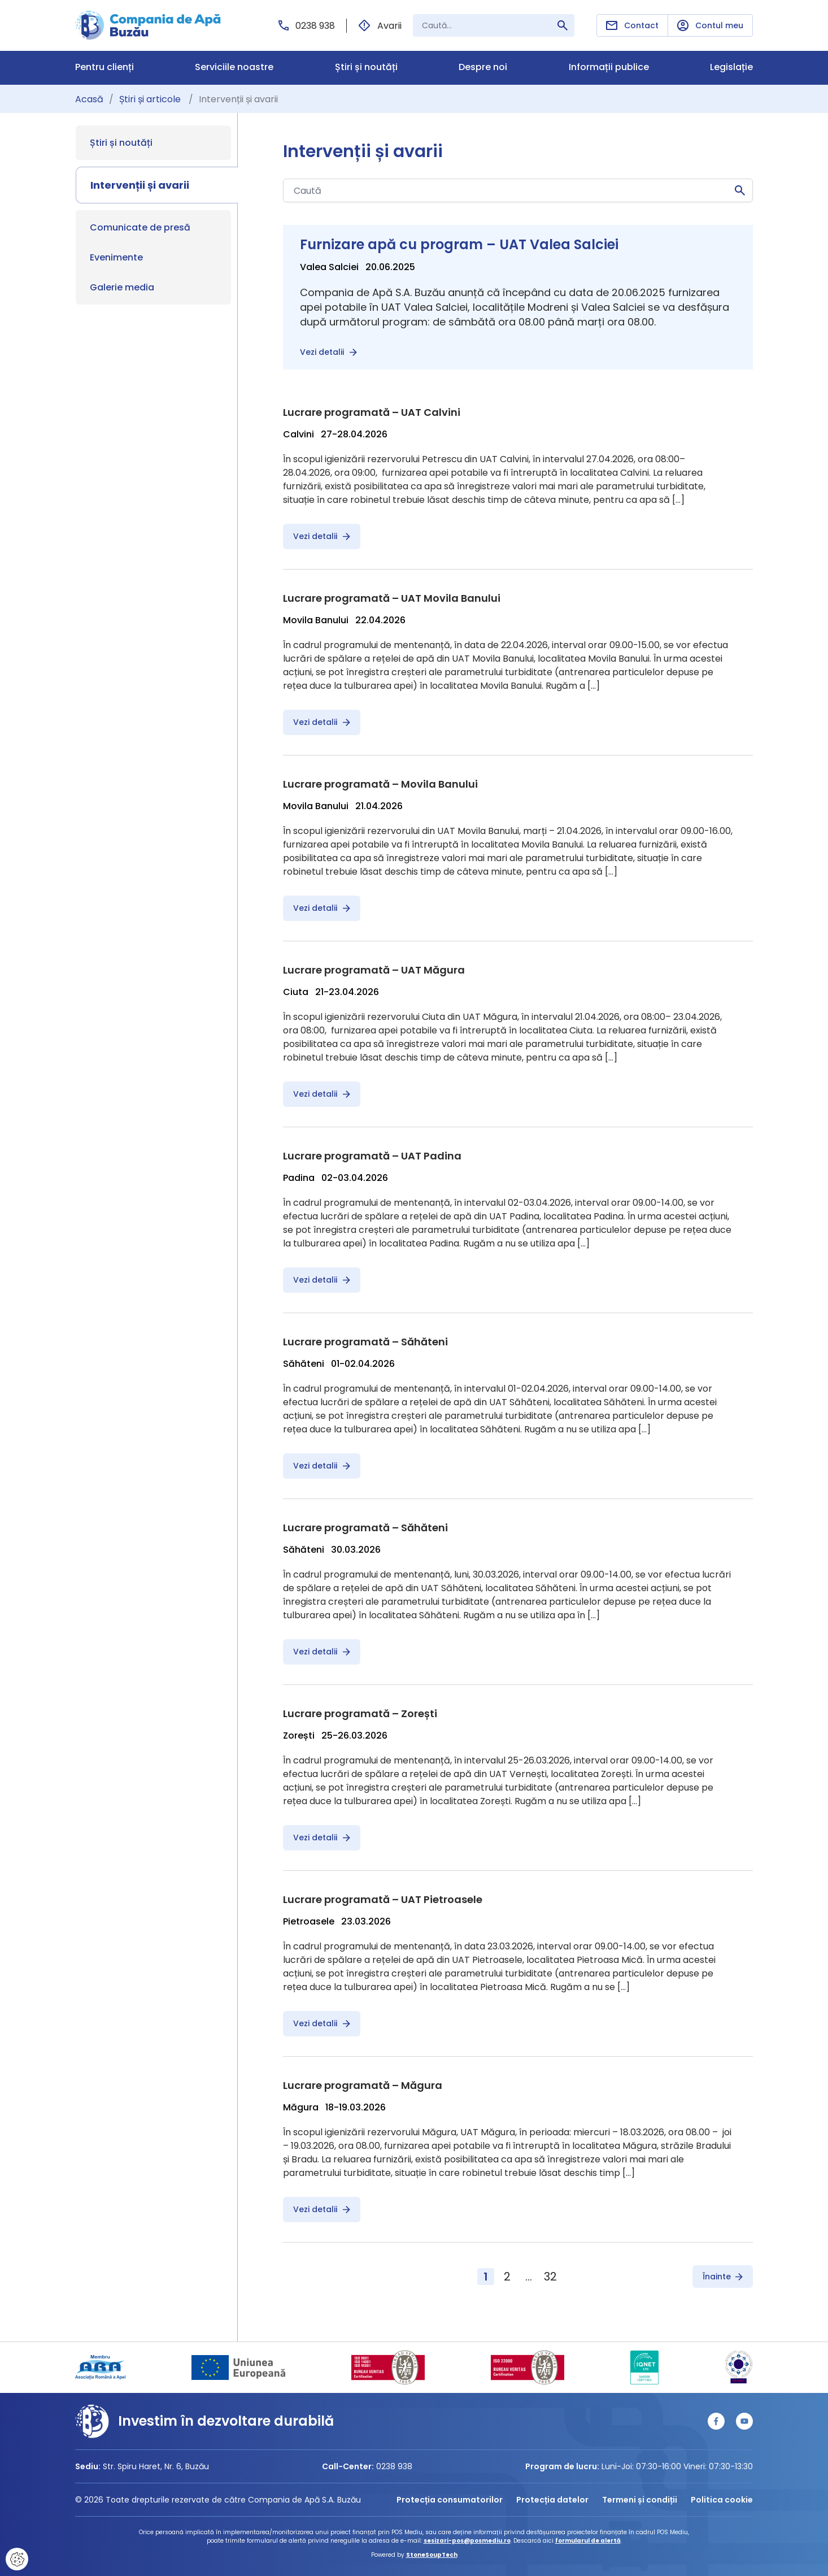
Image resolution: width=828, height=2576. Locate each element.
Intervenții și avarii (139, 185)
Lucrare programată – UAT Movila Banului (391, 598)
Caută (740, 190)
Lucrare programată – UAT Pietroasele (382, 1899)
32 (550, 2276)
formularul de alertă (588, 2540)
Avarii (380, 25)
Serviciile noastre (234, 67)
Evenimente (116, 257)
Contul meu (710, 26)
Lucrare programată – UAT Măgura (374, 970)
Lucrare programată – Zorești (360, 1713)
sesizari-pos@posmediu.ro (467, 2540)
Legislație (731, 67)
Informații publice (609, 67)
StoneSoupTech (431, 2555)
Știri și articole (151, 99)
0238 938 (306, 25)
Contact (632, 25)
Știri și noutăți (366, 67)
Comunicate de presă (140, 227)
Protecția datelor (552, 2499)
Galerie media (122, 287)
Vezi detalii (328, 352)
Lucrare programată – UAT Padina (372, 1156)
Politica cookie (722, 2499)
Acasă (89, 99)
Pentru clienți (104, 67)
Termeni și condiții (639, 2499)
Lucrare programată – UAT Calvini (371, 412)
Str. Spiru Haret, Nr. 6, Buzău (156, 2466)
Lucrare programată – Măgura (362, 2085)
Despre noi (483, 67)
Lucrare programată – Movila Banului (380, 784)
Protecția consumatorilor (449, 2499)
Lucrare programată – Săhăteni (365, 1342)
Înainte (723, 2276)
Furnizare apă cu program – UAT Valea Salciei (459, 244)
